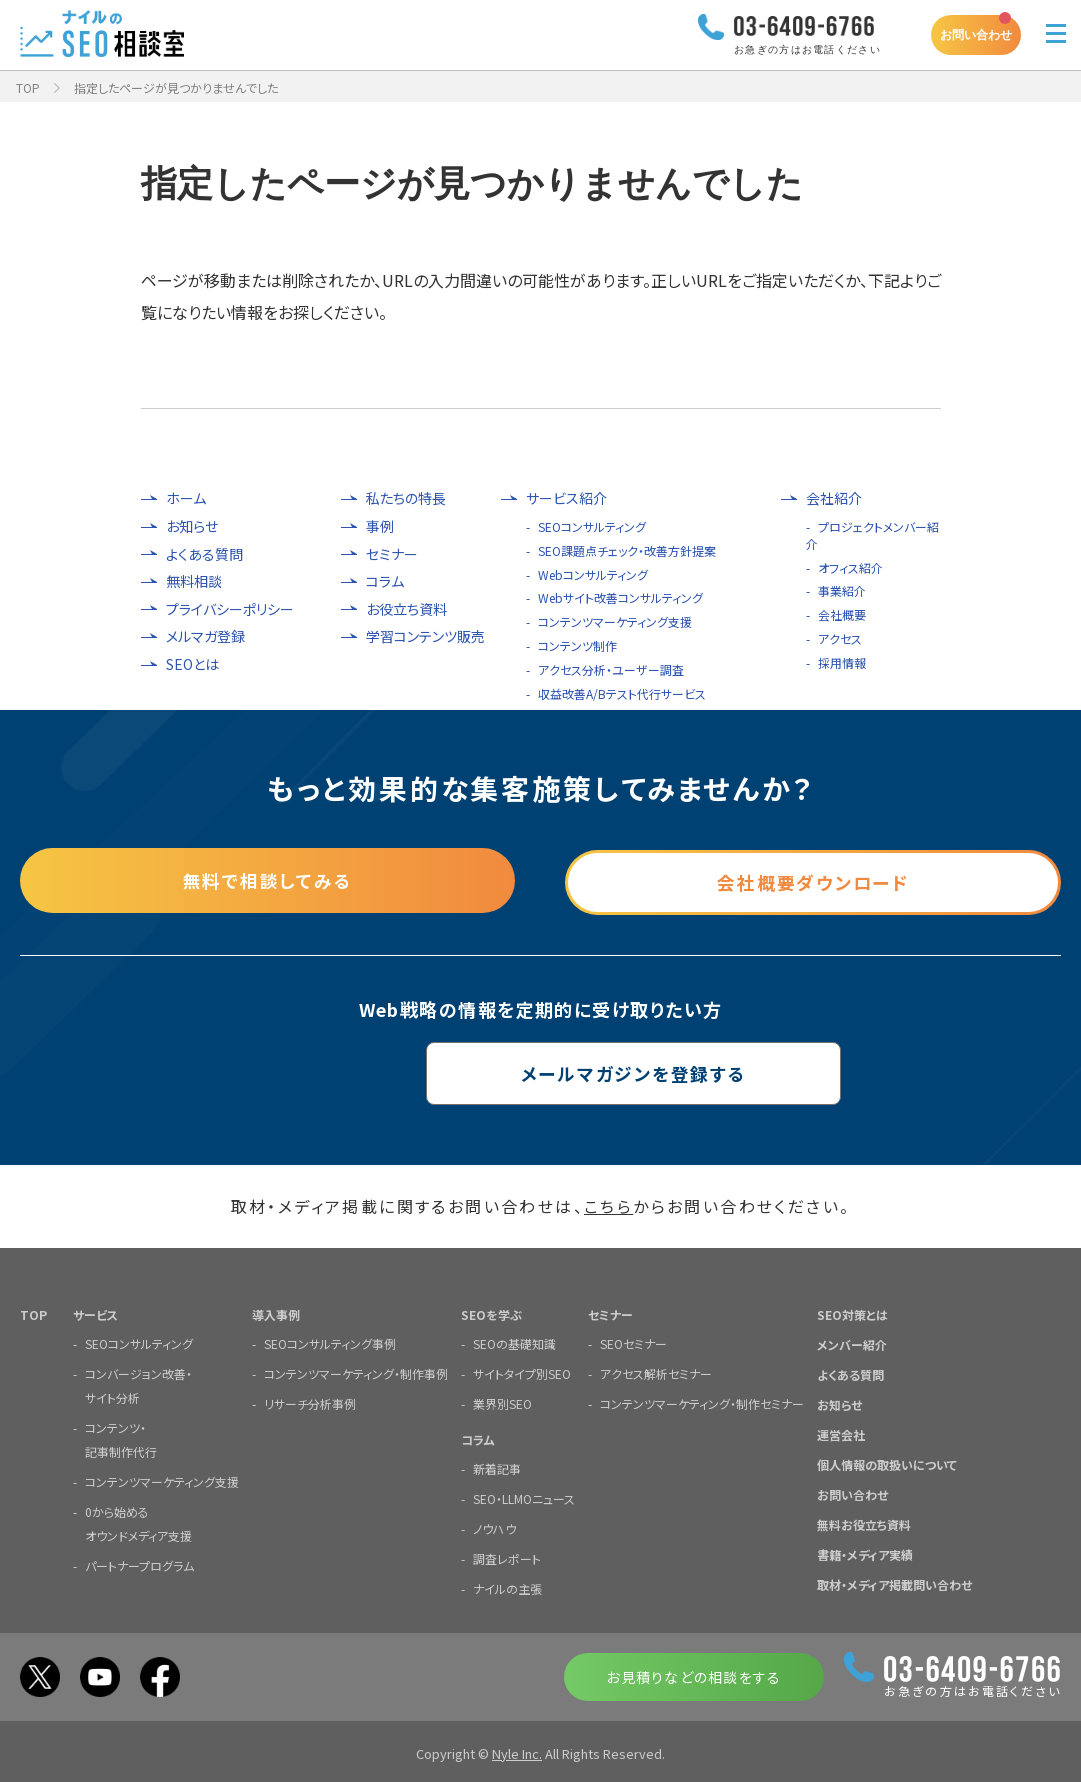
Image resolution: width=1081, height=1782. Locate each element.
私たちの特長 (406, 498)
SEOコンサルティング (592, 526)
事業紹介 (842, 590)
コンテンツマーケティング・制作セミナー (702, 1402)
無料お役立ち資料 (864, 1523)
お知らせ (192, 526)
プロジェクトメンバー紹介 (872, 535)
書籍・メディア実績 (865, 1553)
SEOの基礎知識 (514, 1342)
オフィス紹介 (850, 567)
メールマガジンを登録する (540, 1072)
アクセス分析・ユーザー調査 (611, 669)
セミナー (392, 554)
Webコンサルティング (593, 574)
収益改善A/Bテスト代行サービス (622, 693)
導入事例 (276, 1313)
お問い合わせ (976, 34)
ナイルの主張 (507, 1587)
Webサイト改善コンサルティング (620, 597)
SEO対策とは (852, 1313)
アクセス (840, 638)
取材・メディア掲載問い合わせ (894, 1583)
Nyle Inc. (517, 1752)
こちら (608, 1206)
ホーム (186, 498)
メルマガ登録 (205, 636)
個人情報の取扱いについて (887, 1463)
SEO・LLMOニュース (524, 1497)
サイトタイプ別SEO (522, 1372)
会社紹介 (834, 498)
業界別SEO (502, 1402)
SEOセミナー (633, 1342)
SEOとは (192, 664)
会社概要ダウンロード (813, 879)
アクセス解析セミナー (656, 1372)
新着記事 (497, 1467)
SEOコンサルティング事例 (330, 1342)
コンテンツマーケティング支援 (615, 621)
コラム (385, 581)
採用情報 (842, 662)
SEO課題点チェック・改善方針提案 (627, 550)
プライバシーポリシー (230, 609)
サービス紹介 (566, 498)
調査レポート (507, 1557)
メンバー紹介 (852, 1343)
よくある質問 (204, 554)
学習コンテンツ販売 (425, 636)
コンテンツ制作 (577, 645)
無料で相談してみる (268, 879)
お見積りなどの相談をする (693, 1676)
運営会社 (841, 1433)
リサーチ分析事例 (310, 1402)
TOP (28, 87)
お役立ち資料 (406, 609)
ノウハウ (494, 1527)
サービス (95, 1313)
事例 (380, 526)
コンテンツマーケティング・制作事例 (356, 1372)
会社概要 (842, 614)
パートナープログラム (139, 1564)
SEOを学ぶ (491, 1313)
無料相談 (194, 581)
